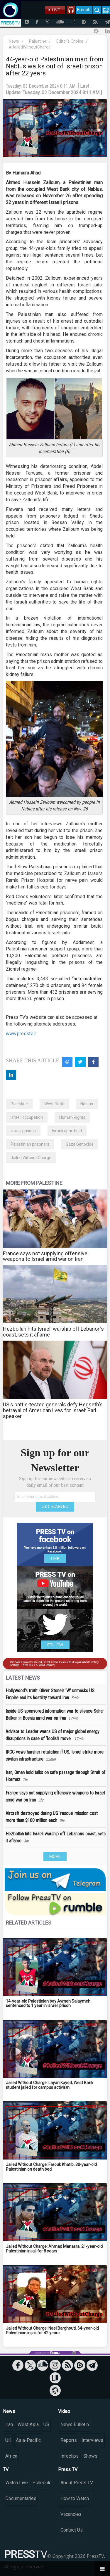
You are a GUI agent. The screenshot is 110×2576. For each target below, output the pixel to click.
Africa (11, 2456)
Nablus (86, 1104)
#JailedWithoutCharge (30, 47)
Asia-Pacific (28, 2440)
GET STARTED (55, 1506)
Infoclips (69, 2456)
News (14, 41)
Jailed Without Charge (31, 1157)
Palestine (37, 41)
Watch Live (16, 2482)
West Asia (28, 2424)
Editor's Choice (69, 41)
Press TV (67, 2469)
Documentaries (20, 2498)
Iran (9, 2424)
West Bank (54, 1104)
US (46, 2424)
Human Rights (72, 1117)
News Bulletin (74, 2424)
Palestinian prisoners (30, 1144)
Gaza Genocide (80, 1144)
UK (8, 2440)
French (83, 9)
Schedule (42, 2482)
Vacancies (71, 2514)
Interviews (92, 2440)
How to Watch (74, 2498)
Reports (68, 2440)
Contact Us (71, 2530)
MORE (55, 1856)
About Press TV (76, 2482)
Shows (90, 2456)
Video (64, 2411)
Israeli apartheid (67, 1130)
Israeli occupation (27, 1117)
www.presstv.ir (21, 1033)
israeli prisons (23, 1130)
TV (6, 2469)
